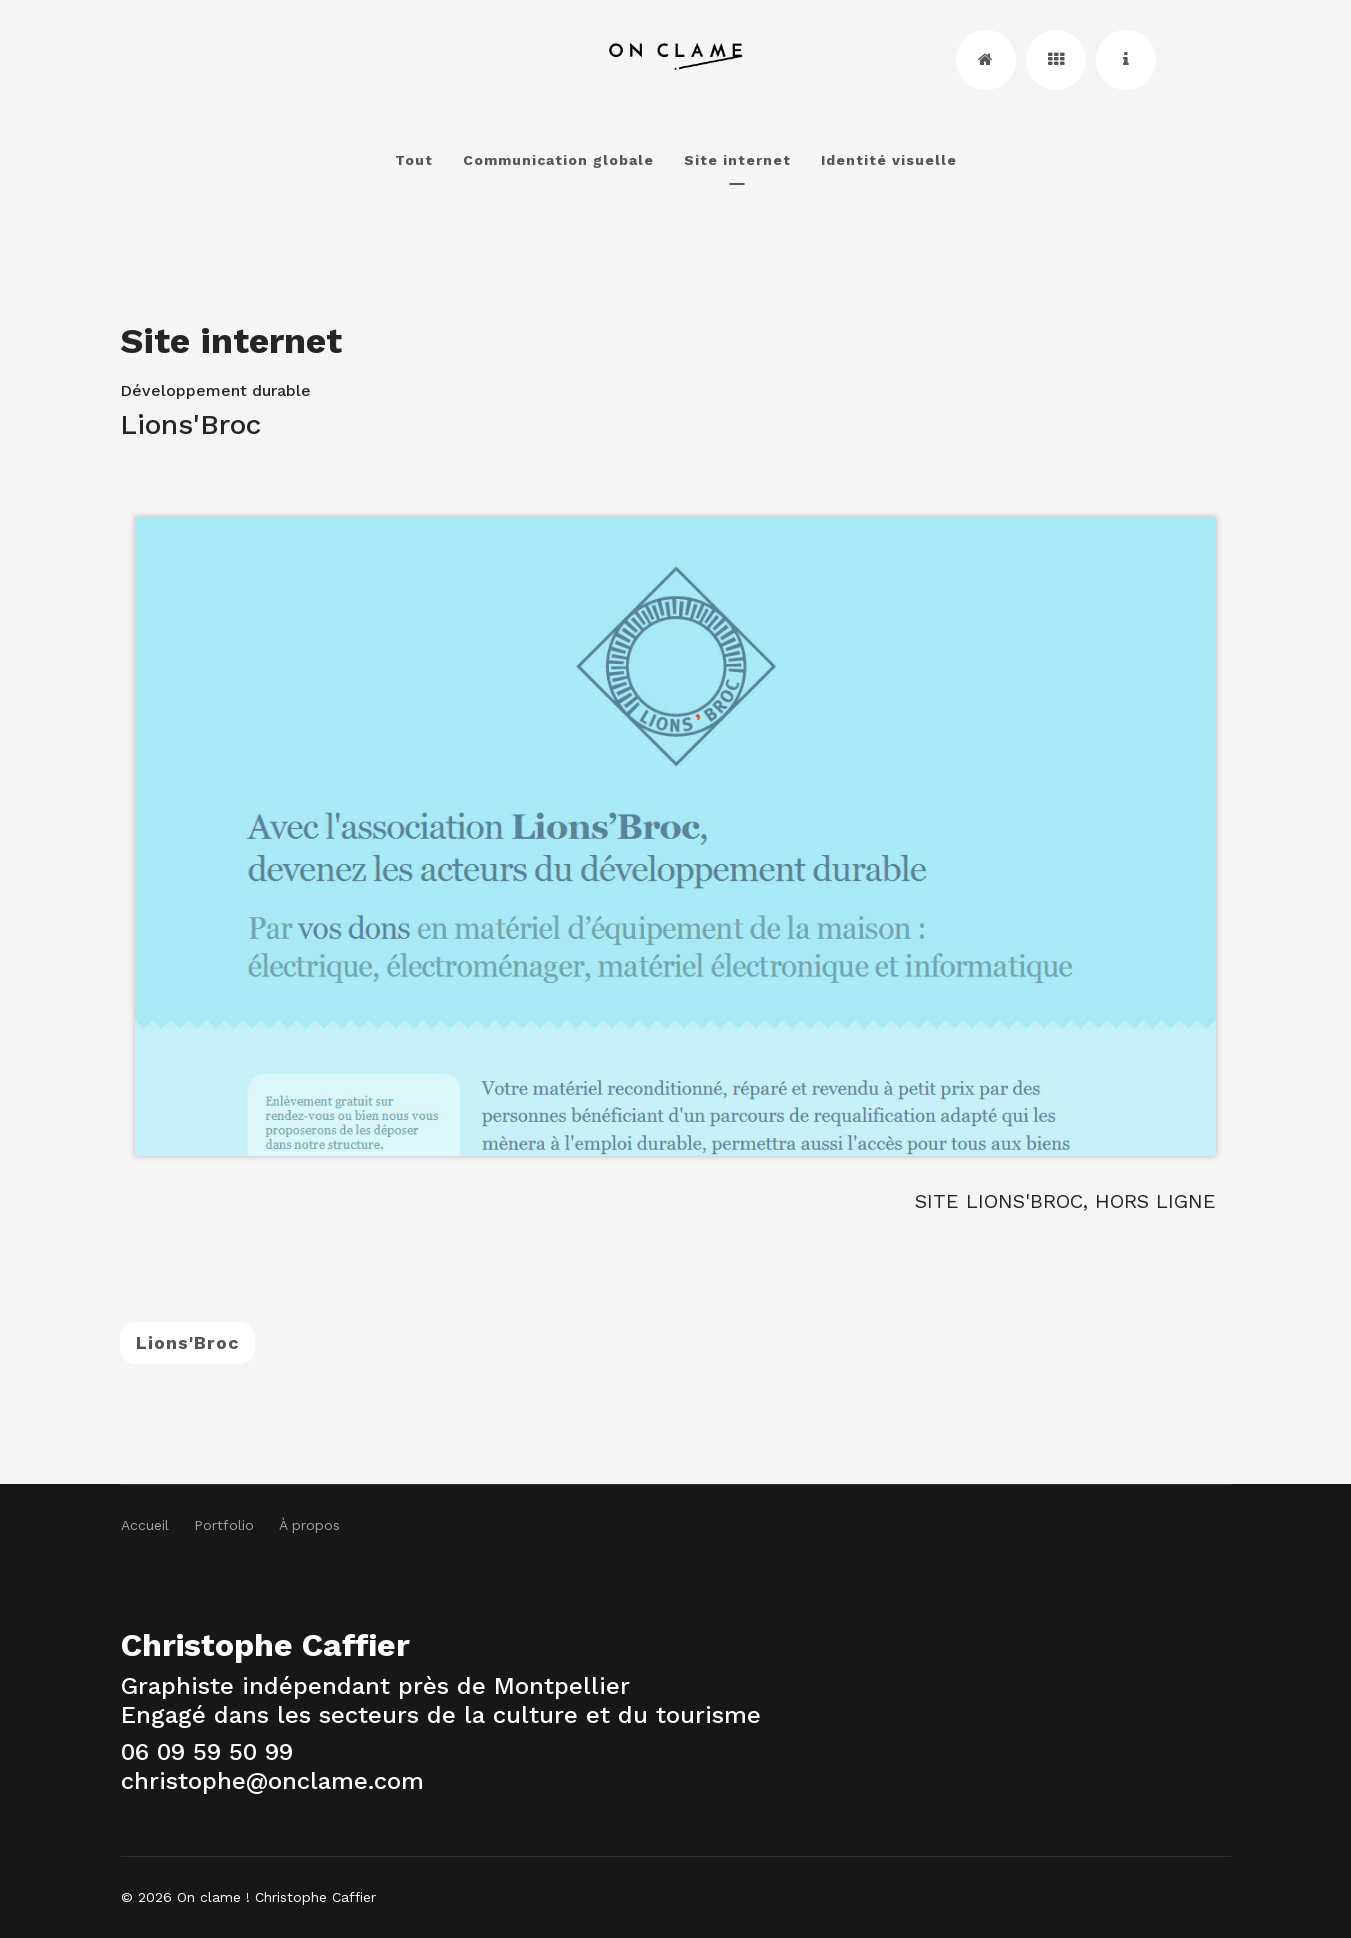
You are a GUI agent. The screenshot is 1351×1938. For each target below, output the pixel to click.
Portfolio (224, 1525)
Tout (414, 160)
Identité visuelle (889, 160)
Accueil (145, 1525)
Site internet (737, 160)
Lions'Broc (187, 1343)
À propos (309, 1525)
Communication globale (558, 160)
